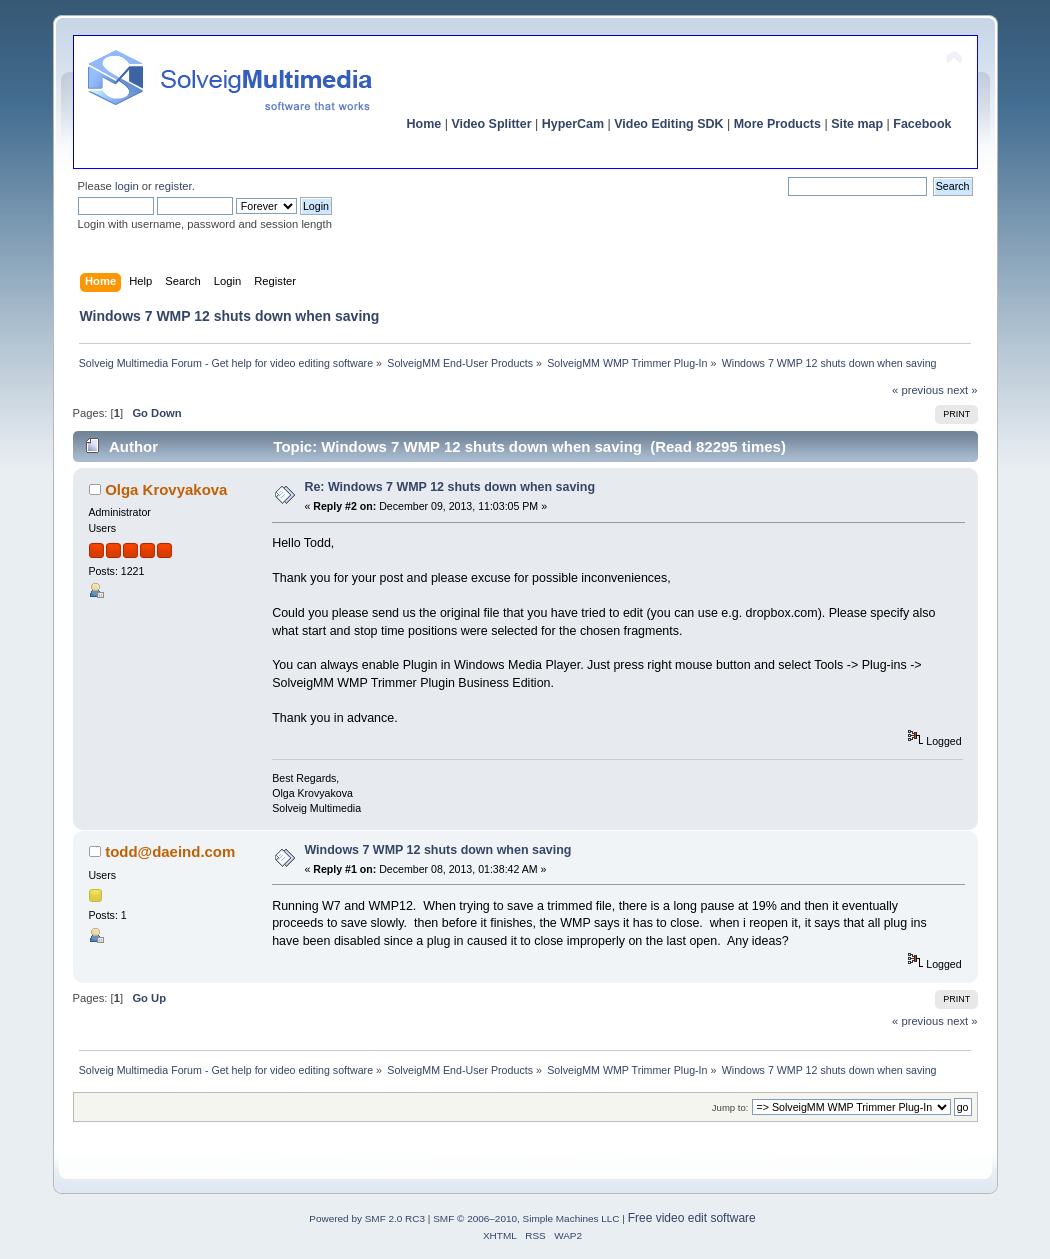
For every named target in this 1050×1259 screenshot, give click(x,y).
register (173, 186)
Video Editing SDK (668, 124)
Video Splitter (491, 124)
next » (962, 390)
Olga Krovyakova (166, 489)
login (127, 186)
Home (424, 124)
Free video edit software (692, 1218)
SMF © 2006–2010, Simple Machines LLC (526, 1218)
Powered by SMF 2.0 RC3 (367, 1218)
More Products (777, 124)
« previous (918, 390)
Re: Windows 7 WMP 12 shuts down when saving (449, 487)
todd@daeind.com (170, 851)
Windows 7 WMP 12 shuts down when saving (437, 850)
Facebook (922, 124)
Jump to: (730, 1107)
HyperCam (573, 124)
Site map (857, 124)
